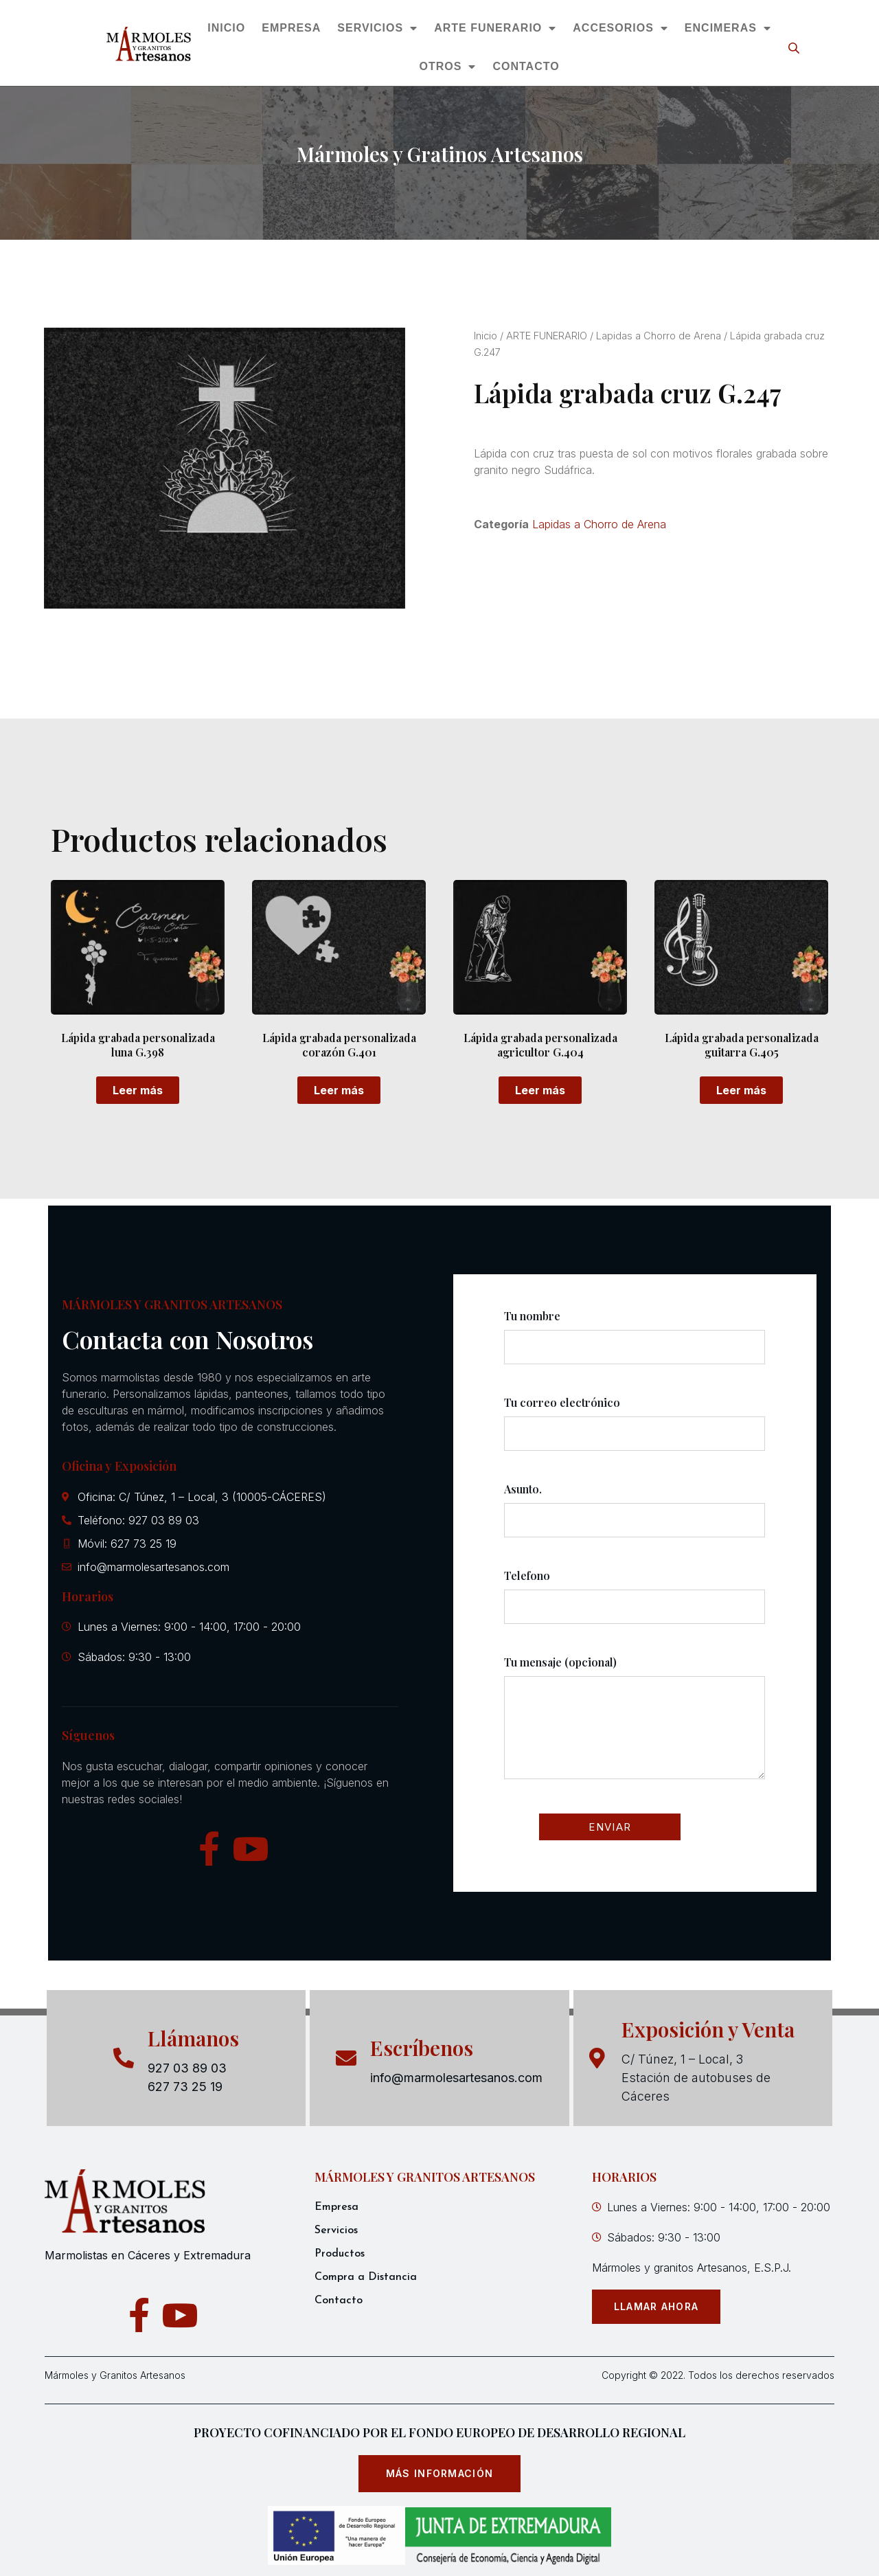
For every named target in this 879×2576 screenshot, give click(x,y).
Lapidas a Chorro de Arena (658, 336)
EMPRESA (291, 28)
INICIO (227, 28)
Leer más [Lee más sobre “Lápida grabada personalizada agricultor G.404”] (540, 1090)
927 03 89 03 (187, 2068)
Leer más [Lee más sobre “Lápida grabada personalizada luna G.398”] (138, 1090)
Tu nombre (634, 1344)
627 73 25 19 (185, 2086)
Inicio (485, 336)
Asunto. (634, 1517)
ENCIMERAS (728, 28)
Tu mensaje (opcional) (634, 1729)
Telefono (634, 1603)
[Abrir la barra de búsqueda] (795, 48)
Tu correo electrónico (634, 1430)
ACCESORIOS (621, 28)
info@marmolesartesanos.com (456, 2077)
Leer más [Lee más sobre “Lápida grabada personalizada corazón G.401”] (339, 1090)
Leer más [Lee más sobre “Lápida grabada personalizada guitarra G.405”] (741, 1090)
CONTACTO (526, 66)
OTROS (448, 66)
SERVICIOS (378, 28)
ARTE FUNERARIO (496, 28)
